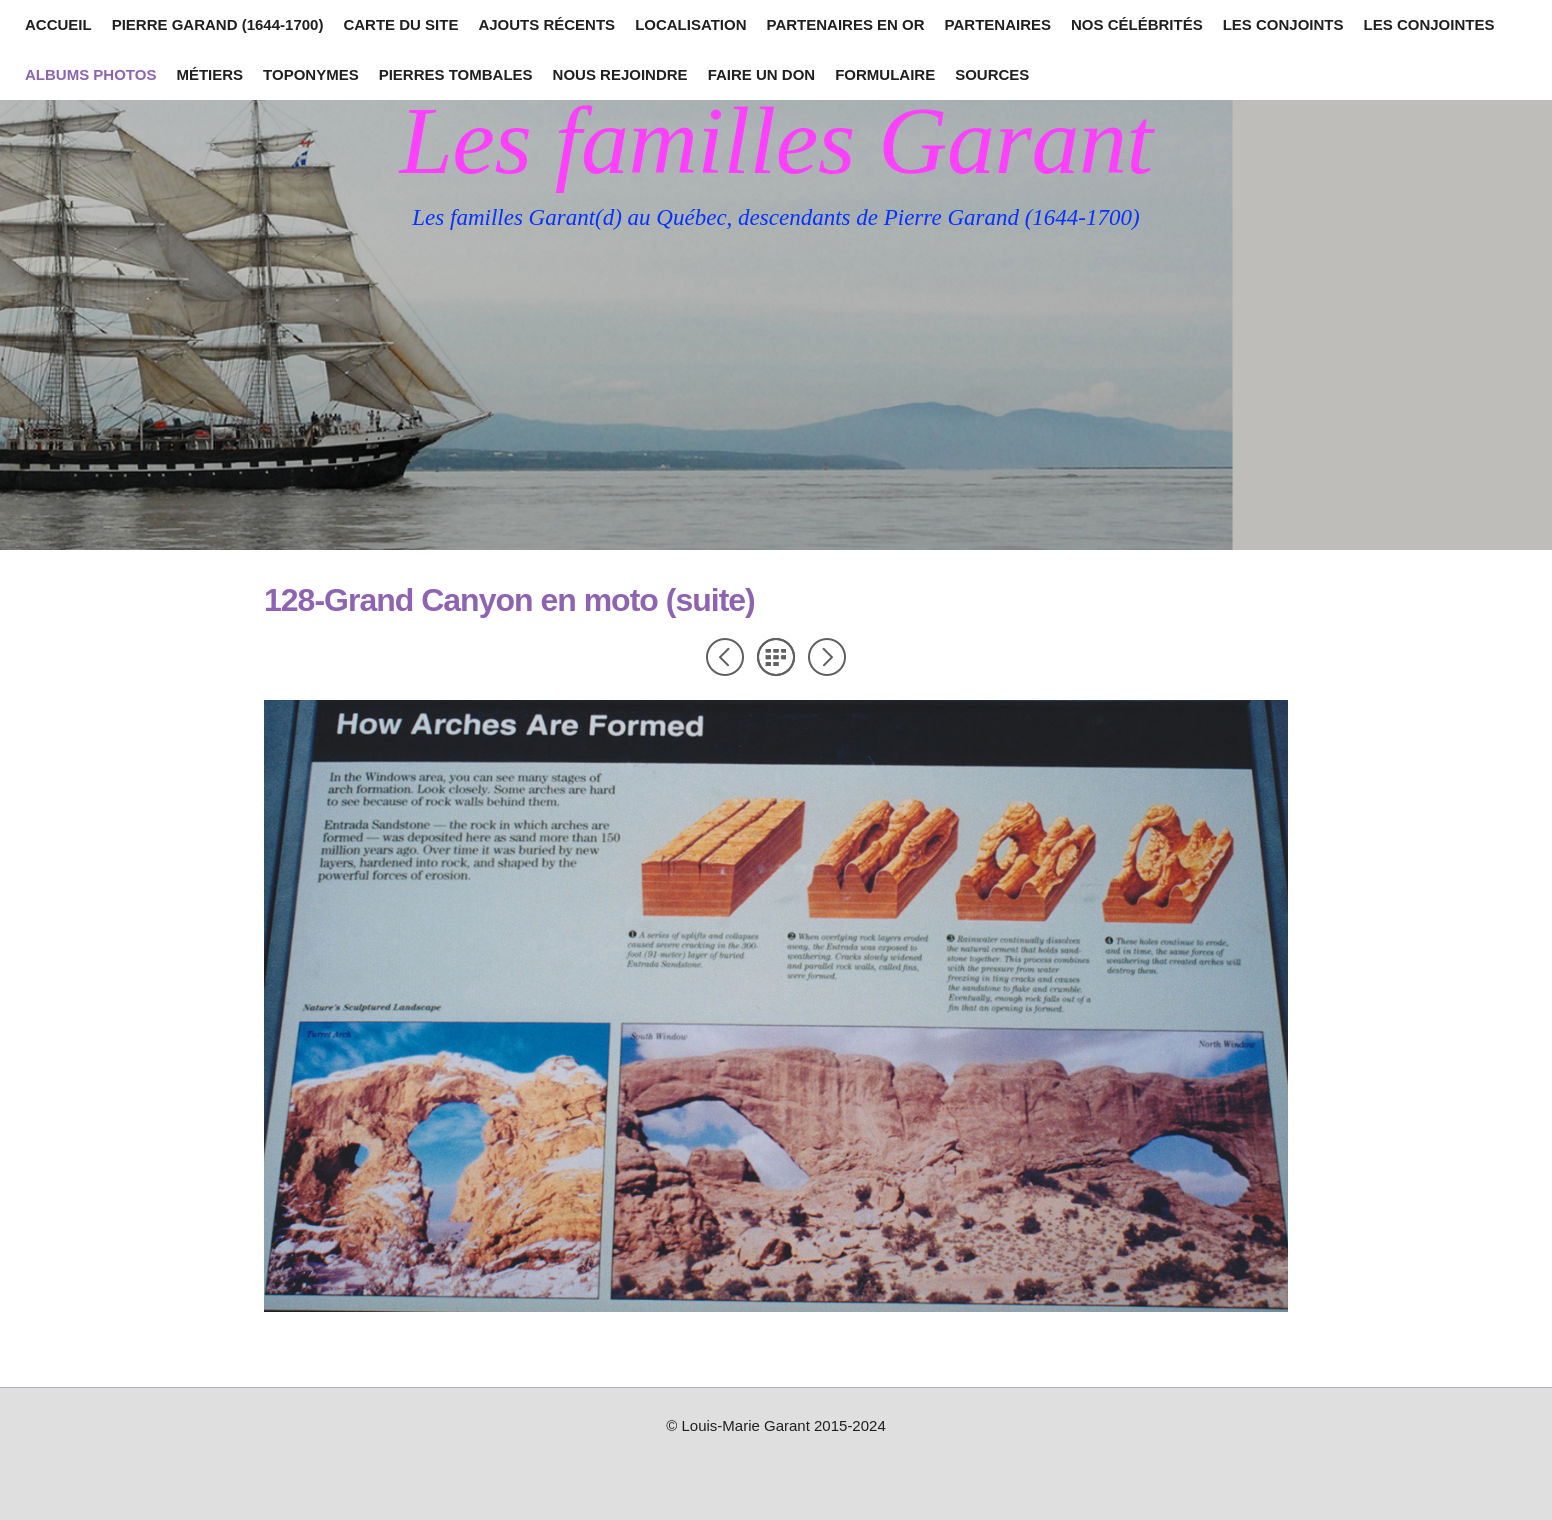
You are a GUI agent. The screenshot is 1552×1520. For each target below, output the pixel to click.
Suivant (827, 657)
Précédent (725, 657)
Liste (776, 657)
